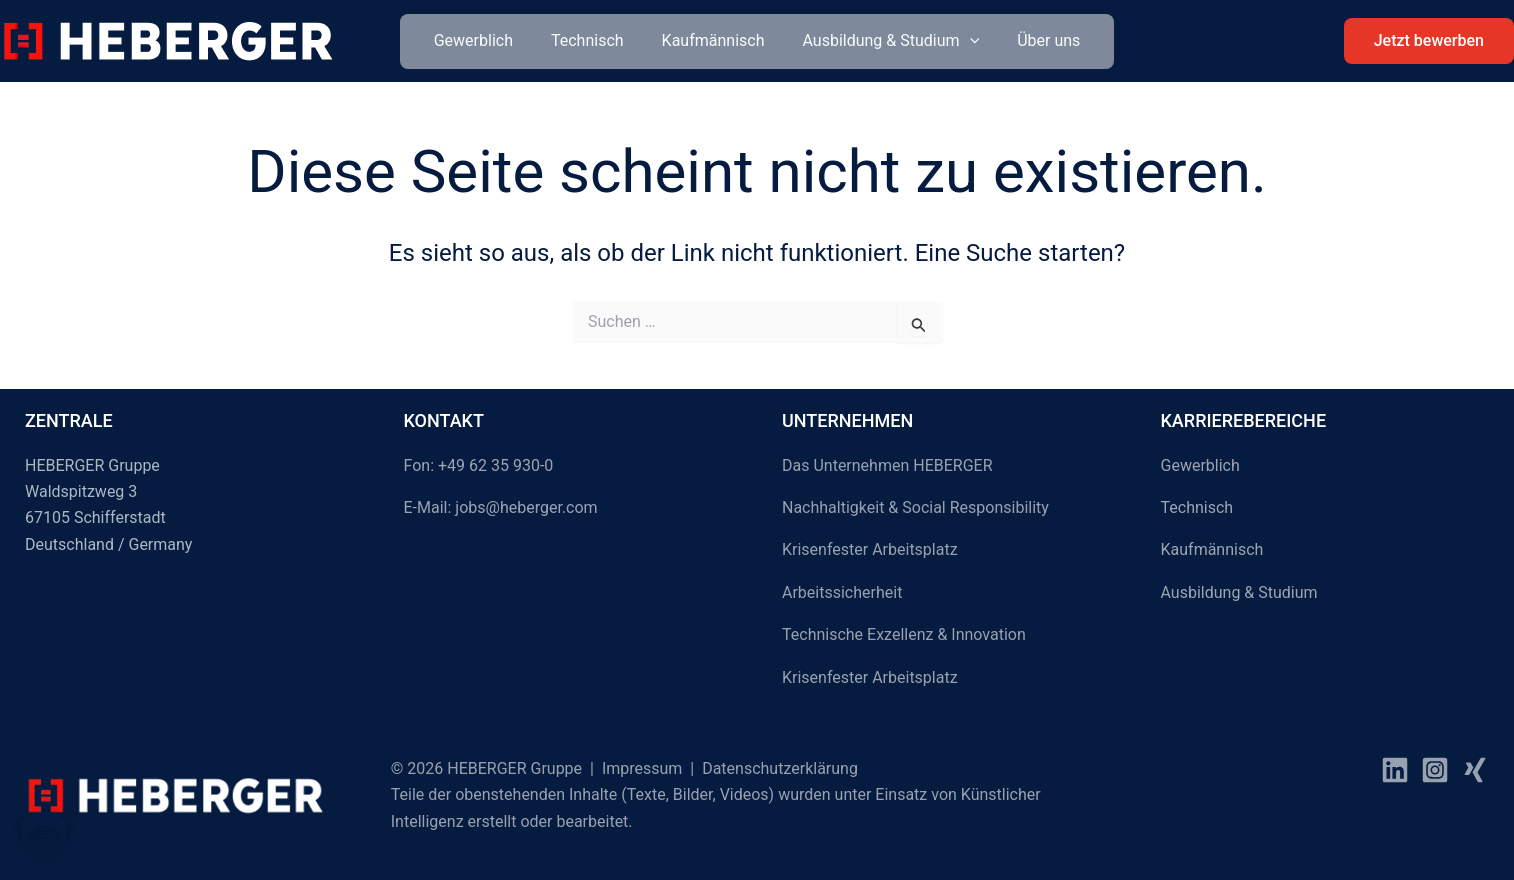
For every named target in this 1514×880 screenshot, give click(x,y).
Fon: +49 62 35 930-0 (479, 465)
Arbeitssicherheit (842, 592)
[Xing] (1475, 770)
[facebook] (1395, 770)
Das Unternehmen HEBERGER (887, 465)
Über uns (1036, 40)
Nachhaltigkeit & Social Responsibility (915, 507)
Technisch (593, 40)
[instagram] (1435, 770)
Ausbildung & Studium (884, 41)
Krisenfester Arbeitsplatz (870, 549)
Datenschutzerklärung (780, 768)
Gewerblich (485, 40)
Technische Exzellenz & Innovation (904, 634)
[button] (964, 41)
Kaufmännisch (713, 40)
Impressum (642, 768)
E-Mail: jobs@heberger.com (501, 507)
